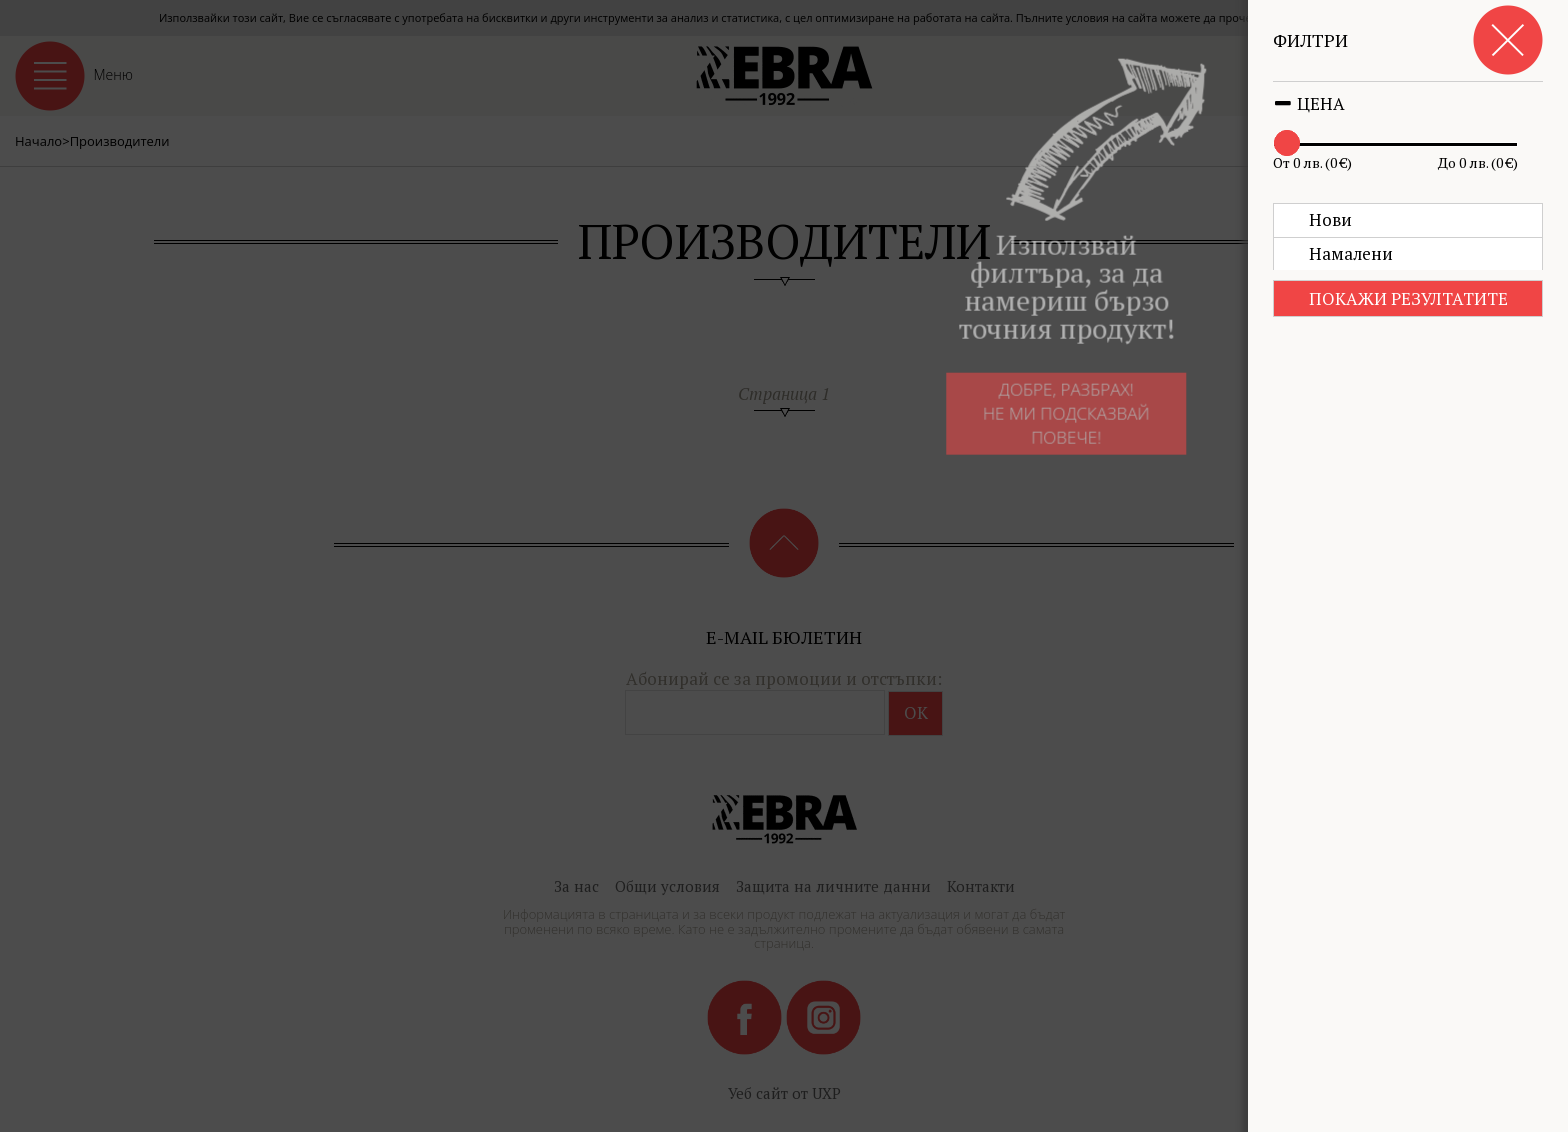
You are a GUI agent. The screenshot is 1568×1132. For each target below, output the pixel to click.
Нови (1330, 219)
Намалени (1351, 253)
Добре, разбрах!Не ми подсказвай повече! (1044, 422)
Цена (1309, 103)
